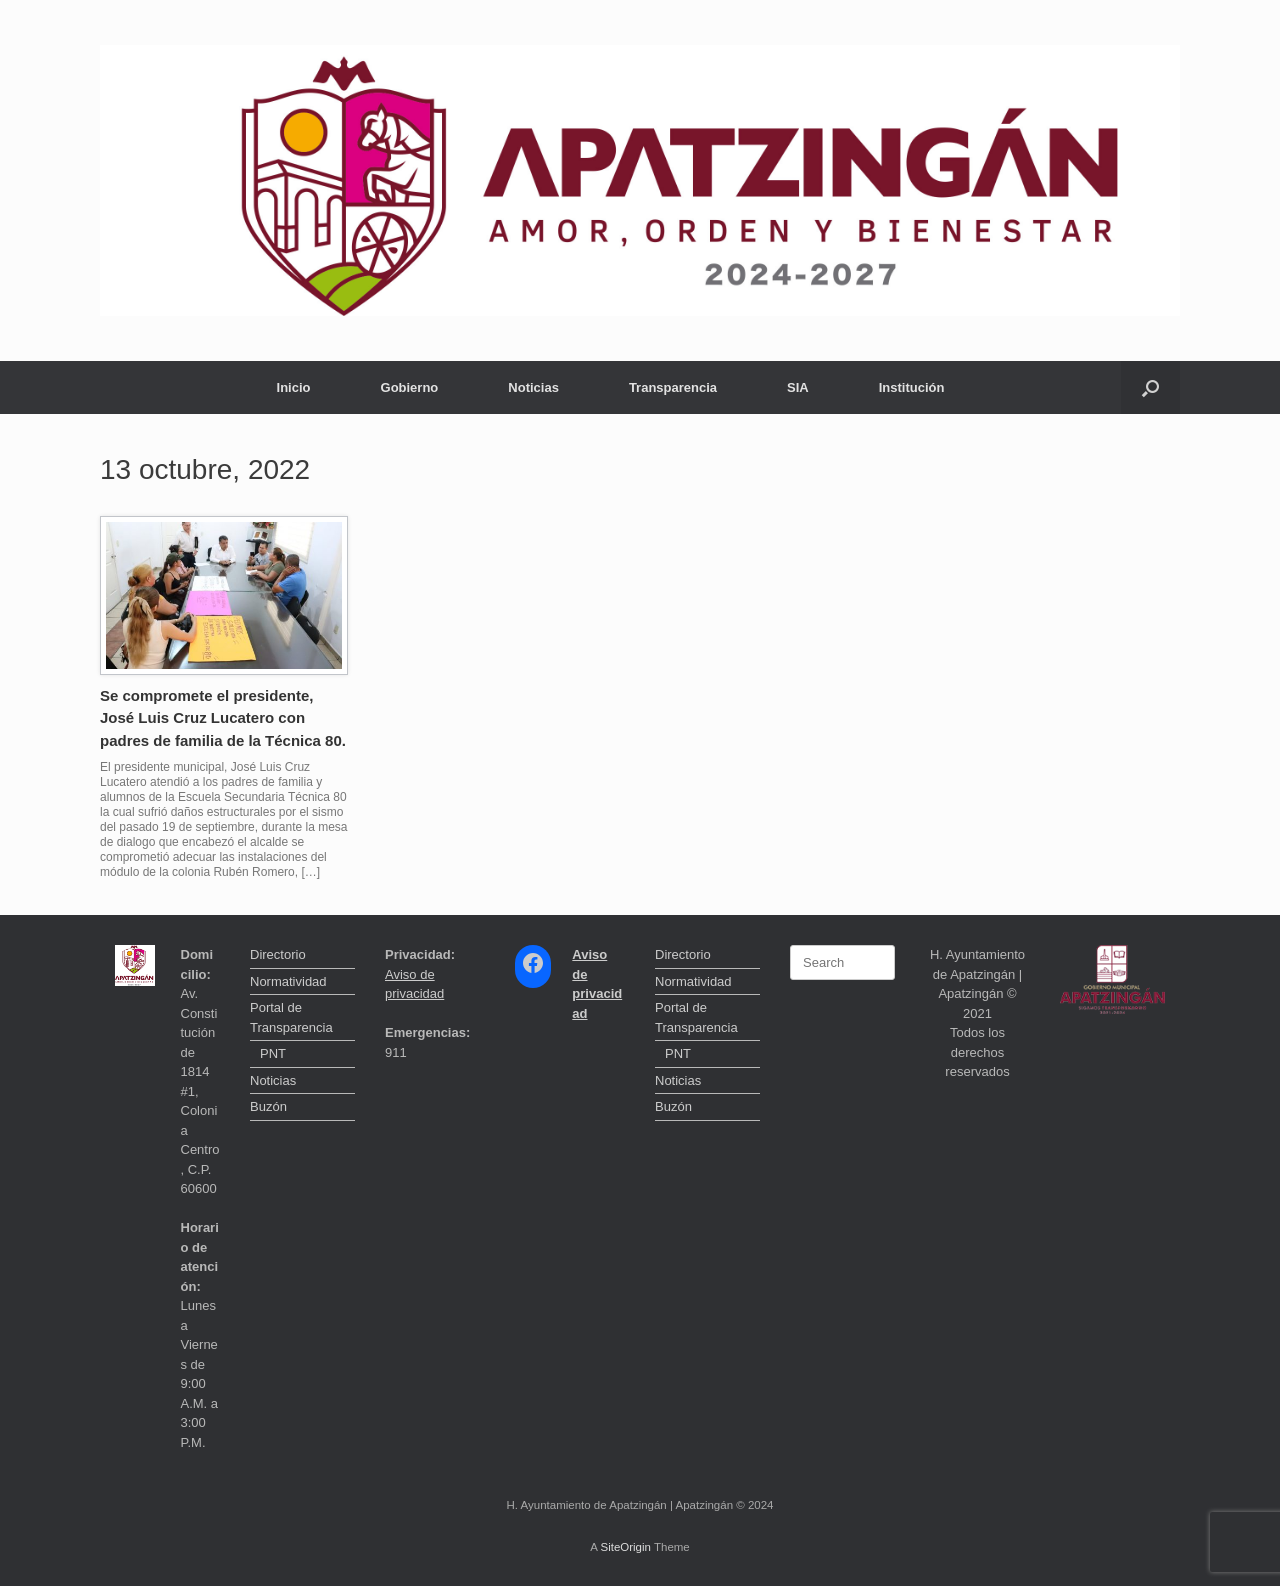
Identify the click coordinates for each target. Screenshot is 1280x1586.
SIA (798, 387)
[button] (1150, 387)
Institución (912, 387)
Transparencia (673, 387)
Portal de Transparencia (291, 1017)
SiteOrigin (625, 1547)
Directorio (278, 954)
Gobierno (410, 387)
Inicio (294, 387)
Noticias (533, 387)
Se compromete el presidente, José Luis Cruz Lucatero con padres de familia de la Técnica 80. (223, 718)
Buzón (268, 1106)
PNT (273, 1053)
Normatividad (288, 981)
